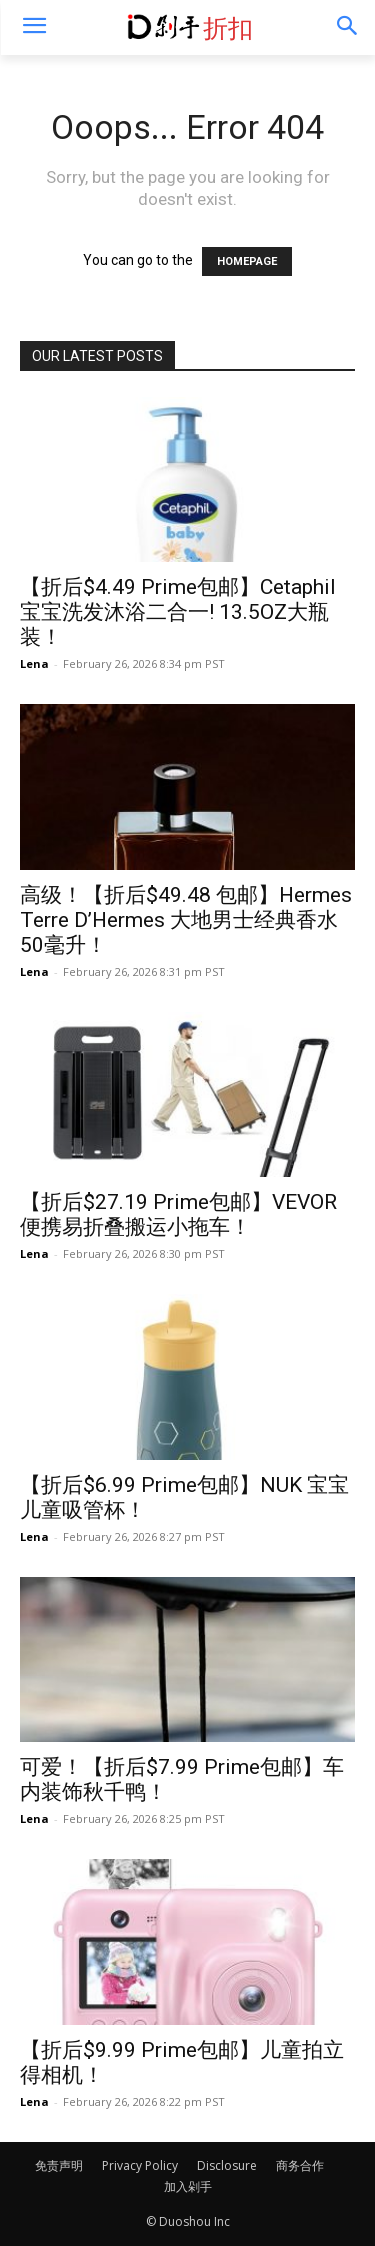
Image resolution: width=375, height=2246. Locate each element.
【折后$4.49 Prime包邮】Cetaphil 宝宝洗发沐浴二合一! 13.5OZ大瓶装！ (178, 612)
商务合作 (300, 2165)
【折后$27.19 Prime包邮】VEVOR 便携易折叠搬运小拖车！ (178, 1214)
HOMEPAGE (247, 261)
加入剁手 (188, 2186)
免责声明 (59, 2165)
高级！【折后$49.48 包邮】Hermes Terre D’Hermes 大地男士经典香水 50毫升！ (186, 920)
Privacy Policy (140, 2165)
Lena (34, 663)
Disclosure (227, 2165)
